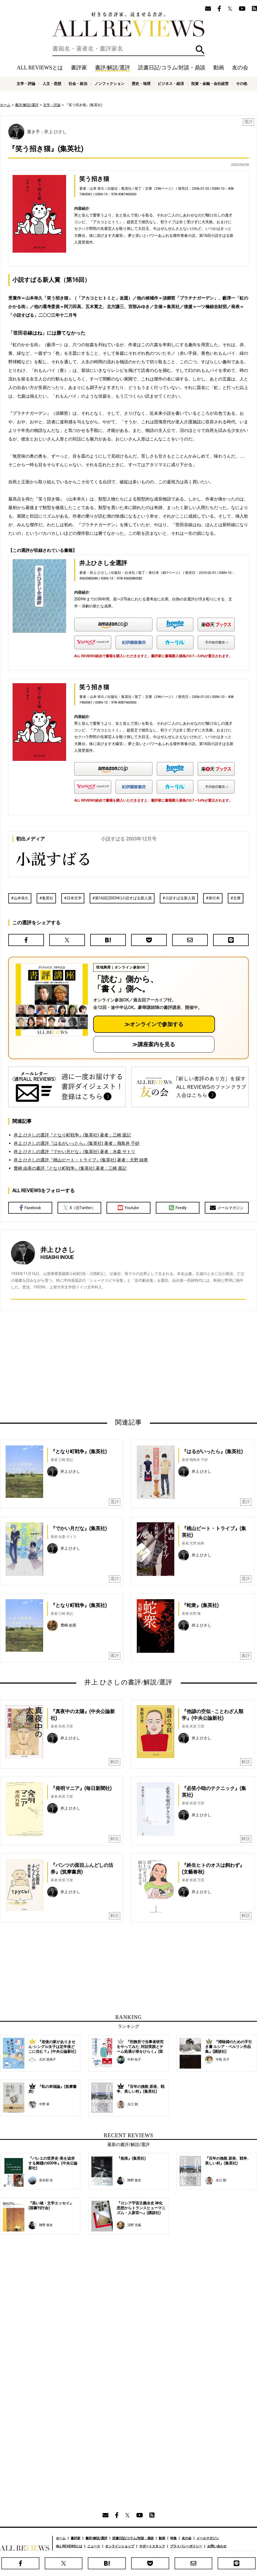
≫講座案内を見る (153, 1044)
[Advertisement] (84, 1364)
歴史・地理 (141, 83)
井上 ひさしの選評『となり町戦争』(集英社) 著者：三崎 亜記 (72, 1135)
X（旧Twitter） (79, 1208)
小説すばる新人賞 (180, 898)
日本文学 (74, 898)
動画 (218, 67)
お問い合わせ (216, 2546)
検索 (200, 49)
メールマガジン (227, 1208)
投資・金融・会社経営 (210, 83)
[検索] (128, 48)
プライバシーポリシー (186, 2546)
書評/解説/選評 (112, 67)
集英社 (47, 898)
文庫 (237, 898)
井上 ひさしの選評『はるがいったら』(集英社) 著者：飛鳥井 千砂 (76, 1143)
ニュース (93, 2546)
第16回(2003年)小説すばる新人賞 (123, 898)
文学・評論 (26, 83)
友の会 (240, 67)
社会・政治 (78, 83)
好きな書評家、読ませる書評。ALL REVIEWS (128, 24)
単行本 (214, 898)
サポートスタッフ (152, 2546)
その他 (241, 83)
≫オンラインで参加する (153, 1024)
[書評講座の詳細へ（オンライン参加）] (51, 999)
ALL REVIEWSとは (40, 67)
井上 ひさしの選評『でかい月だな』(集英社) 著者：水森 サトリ (74, 1151)
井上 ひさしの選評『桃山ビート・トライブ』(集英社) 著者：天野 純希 (81, 1159)
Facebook (30, 1208)
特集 (173, 2538)
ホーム (5, 105)
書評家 (79, 67)
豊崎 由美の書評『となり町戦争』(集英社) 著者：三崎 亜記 (70, 1168)
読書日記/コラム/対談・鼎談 (171, 67)
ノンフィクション (109, 83)
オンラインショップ (119, 2546)
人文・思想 (52, 83)
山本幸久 (21, 898)
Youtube (128, 1208)
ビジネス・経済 (171, 83)
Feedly (178, 1208)
